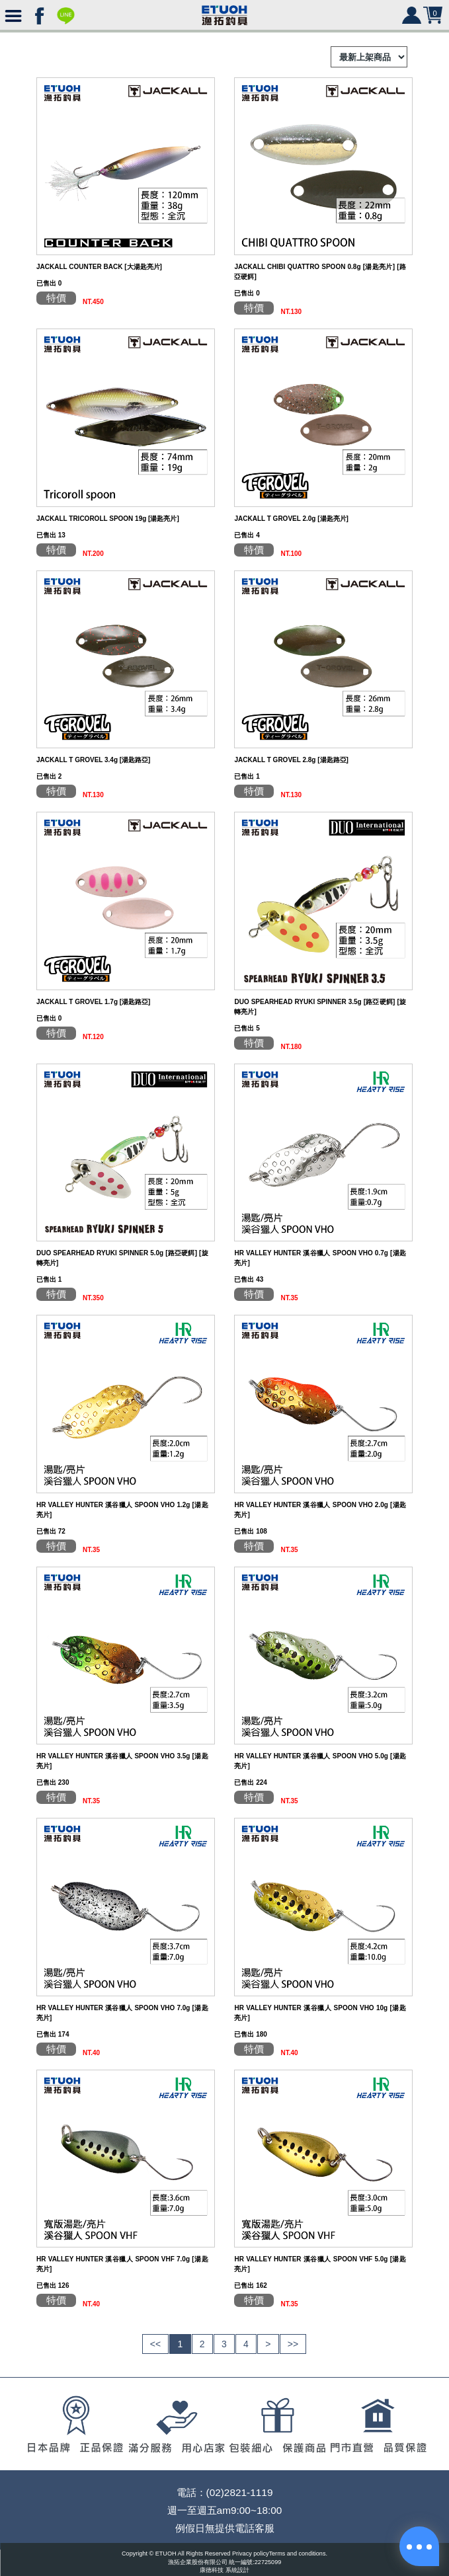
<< (155, 2344)
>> (293, 2344)
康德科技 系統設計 (224, 2570)
